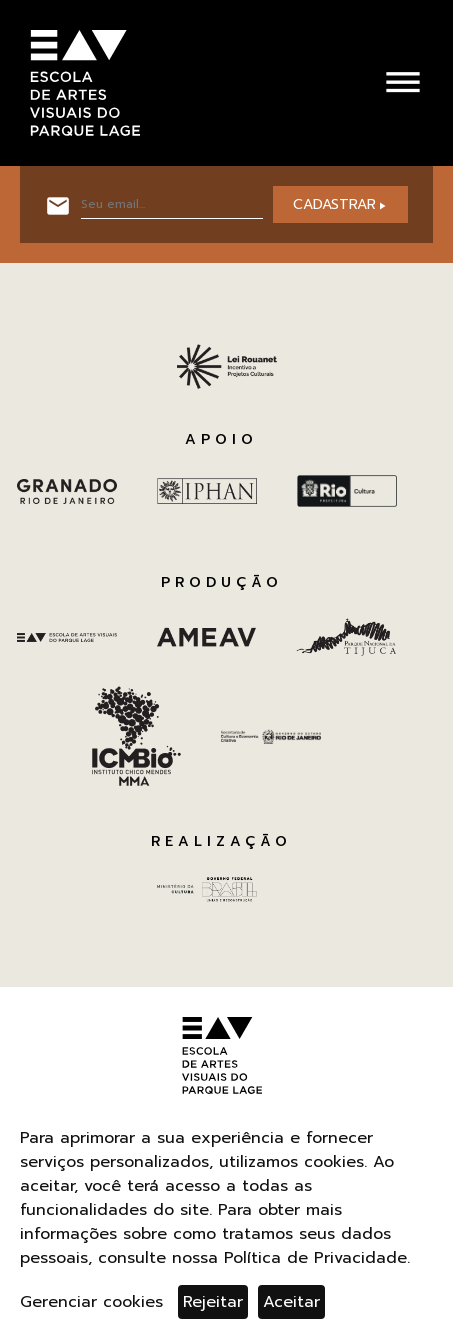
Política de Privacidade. (317, 1258)
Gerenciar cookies (91, 1302)
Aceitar (291, 1302)
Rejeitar (213, 1302)
